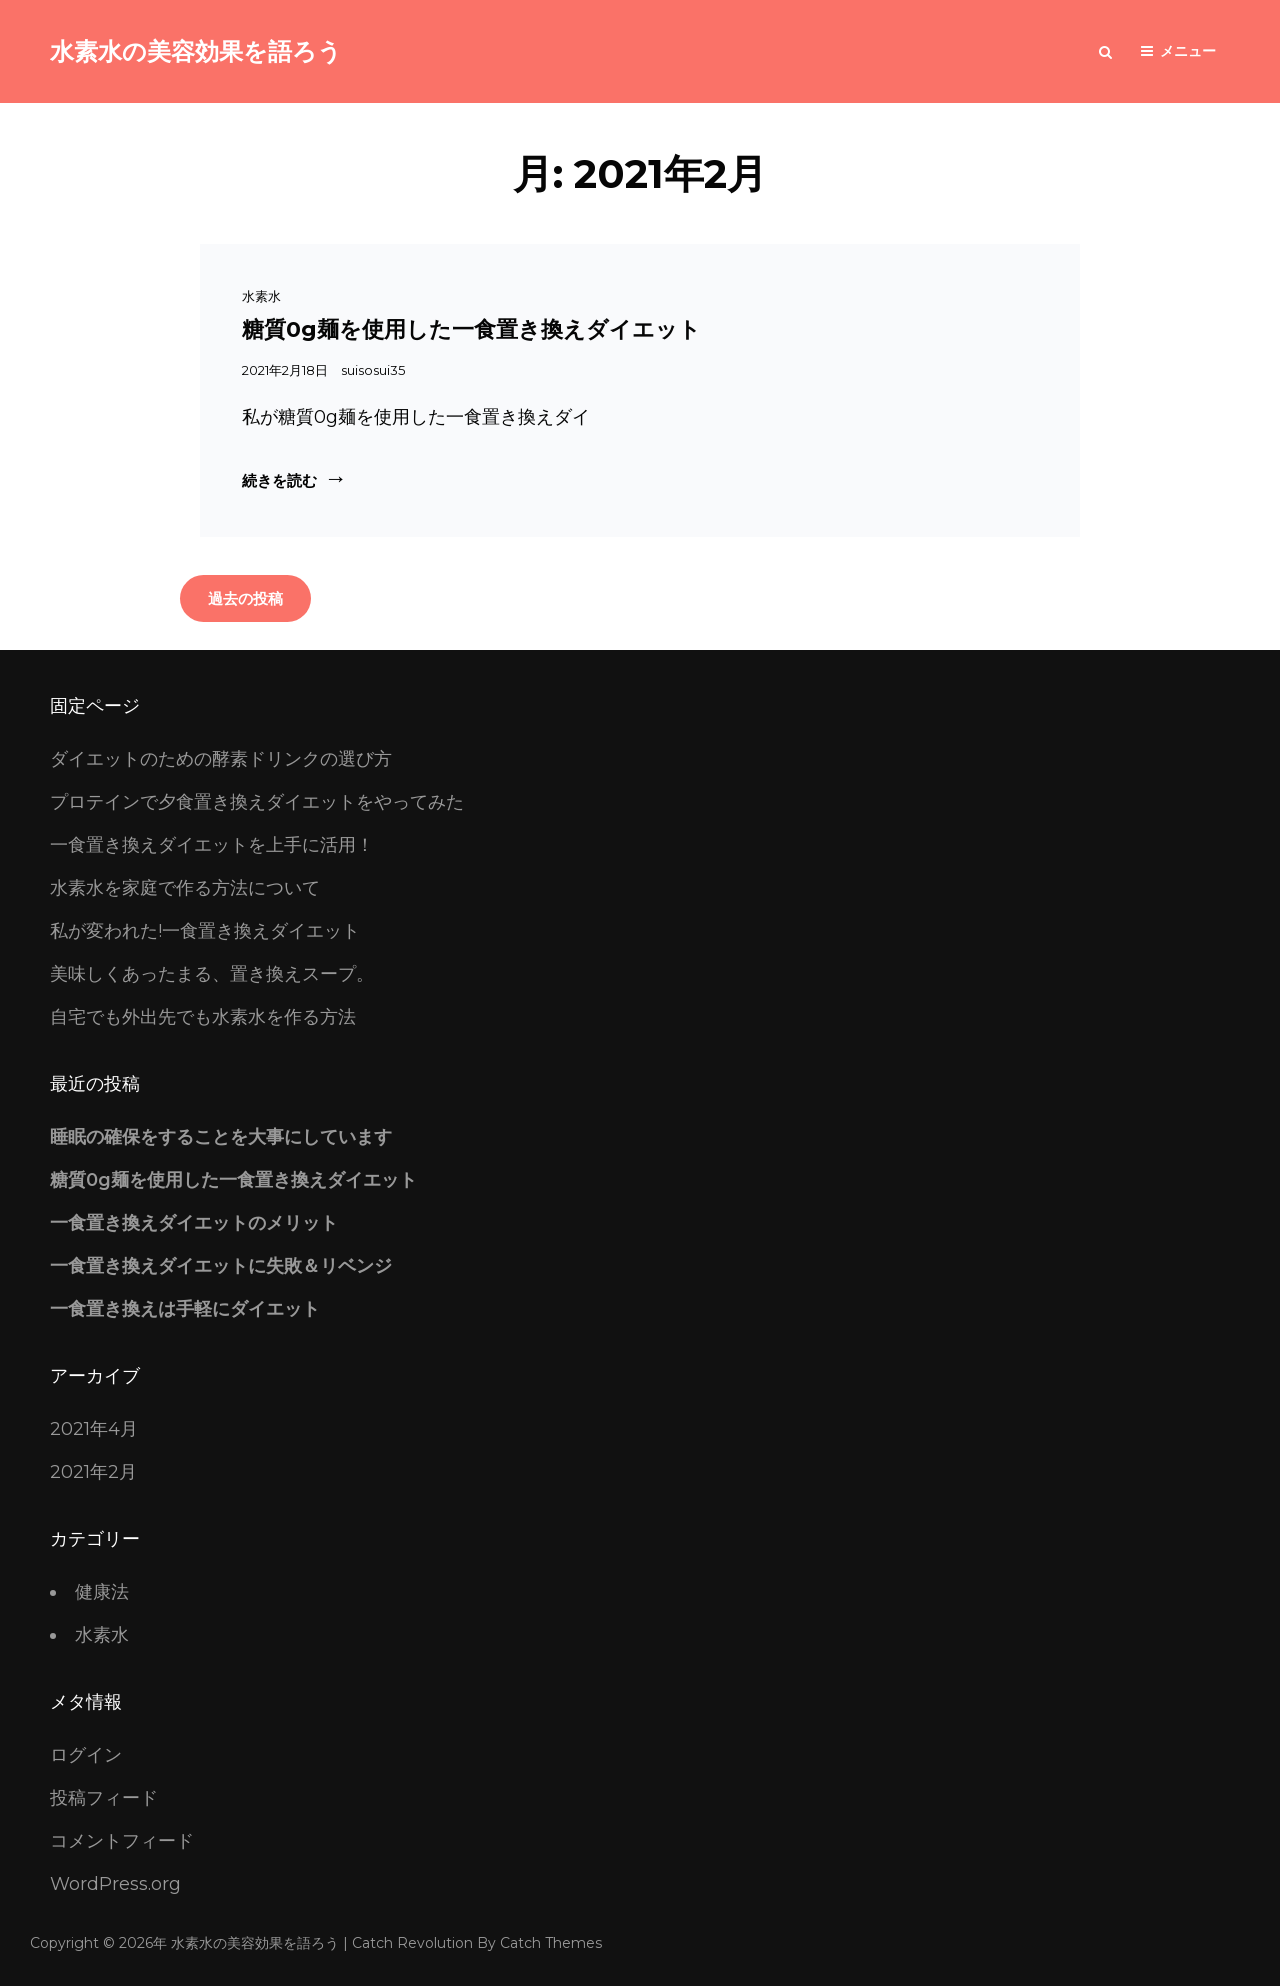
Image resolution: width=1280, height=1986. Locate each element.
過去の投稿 (245, 598)
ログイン (86, 1755)
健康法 (102, 1592)
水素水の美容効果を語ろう (196, 51)
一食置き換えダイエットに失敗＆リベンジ (221, 1266)
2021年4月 (94, 1429)
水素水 (261, 296)
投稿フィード (104, 1798)
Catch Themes (551, 1943)
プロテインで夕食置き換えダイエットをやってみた (257, 802)
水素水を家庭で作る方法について (185, 888)
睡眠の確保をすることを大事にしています (221, 1137)
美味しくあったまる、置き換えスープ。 (212, 974)
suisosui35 (373, 370)
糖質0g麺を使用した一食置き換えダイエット (471, 329)
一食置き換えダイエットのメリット (194, 1223)
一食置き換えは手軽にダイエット (185, 1309)
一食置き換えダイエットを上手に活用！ (212, 845)
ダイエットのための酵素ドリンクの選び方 (221, 759)
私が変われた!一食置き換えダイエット (205, 931)
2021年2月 (93, 1472)
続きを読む (290, 479)
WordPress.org (115, 1884)
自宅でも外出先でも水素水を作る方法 (203, 1017)
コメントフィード (122, 1841)
